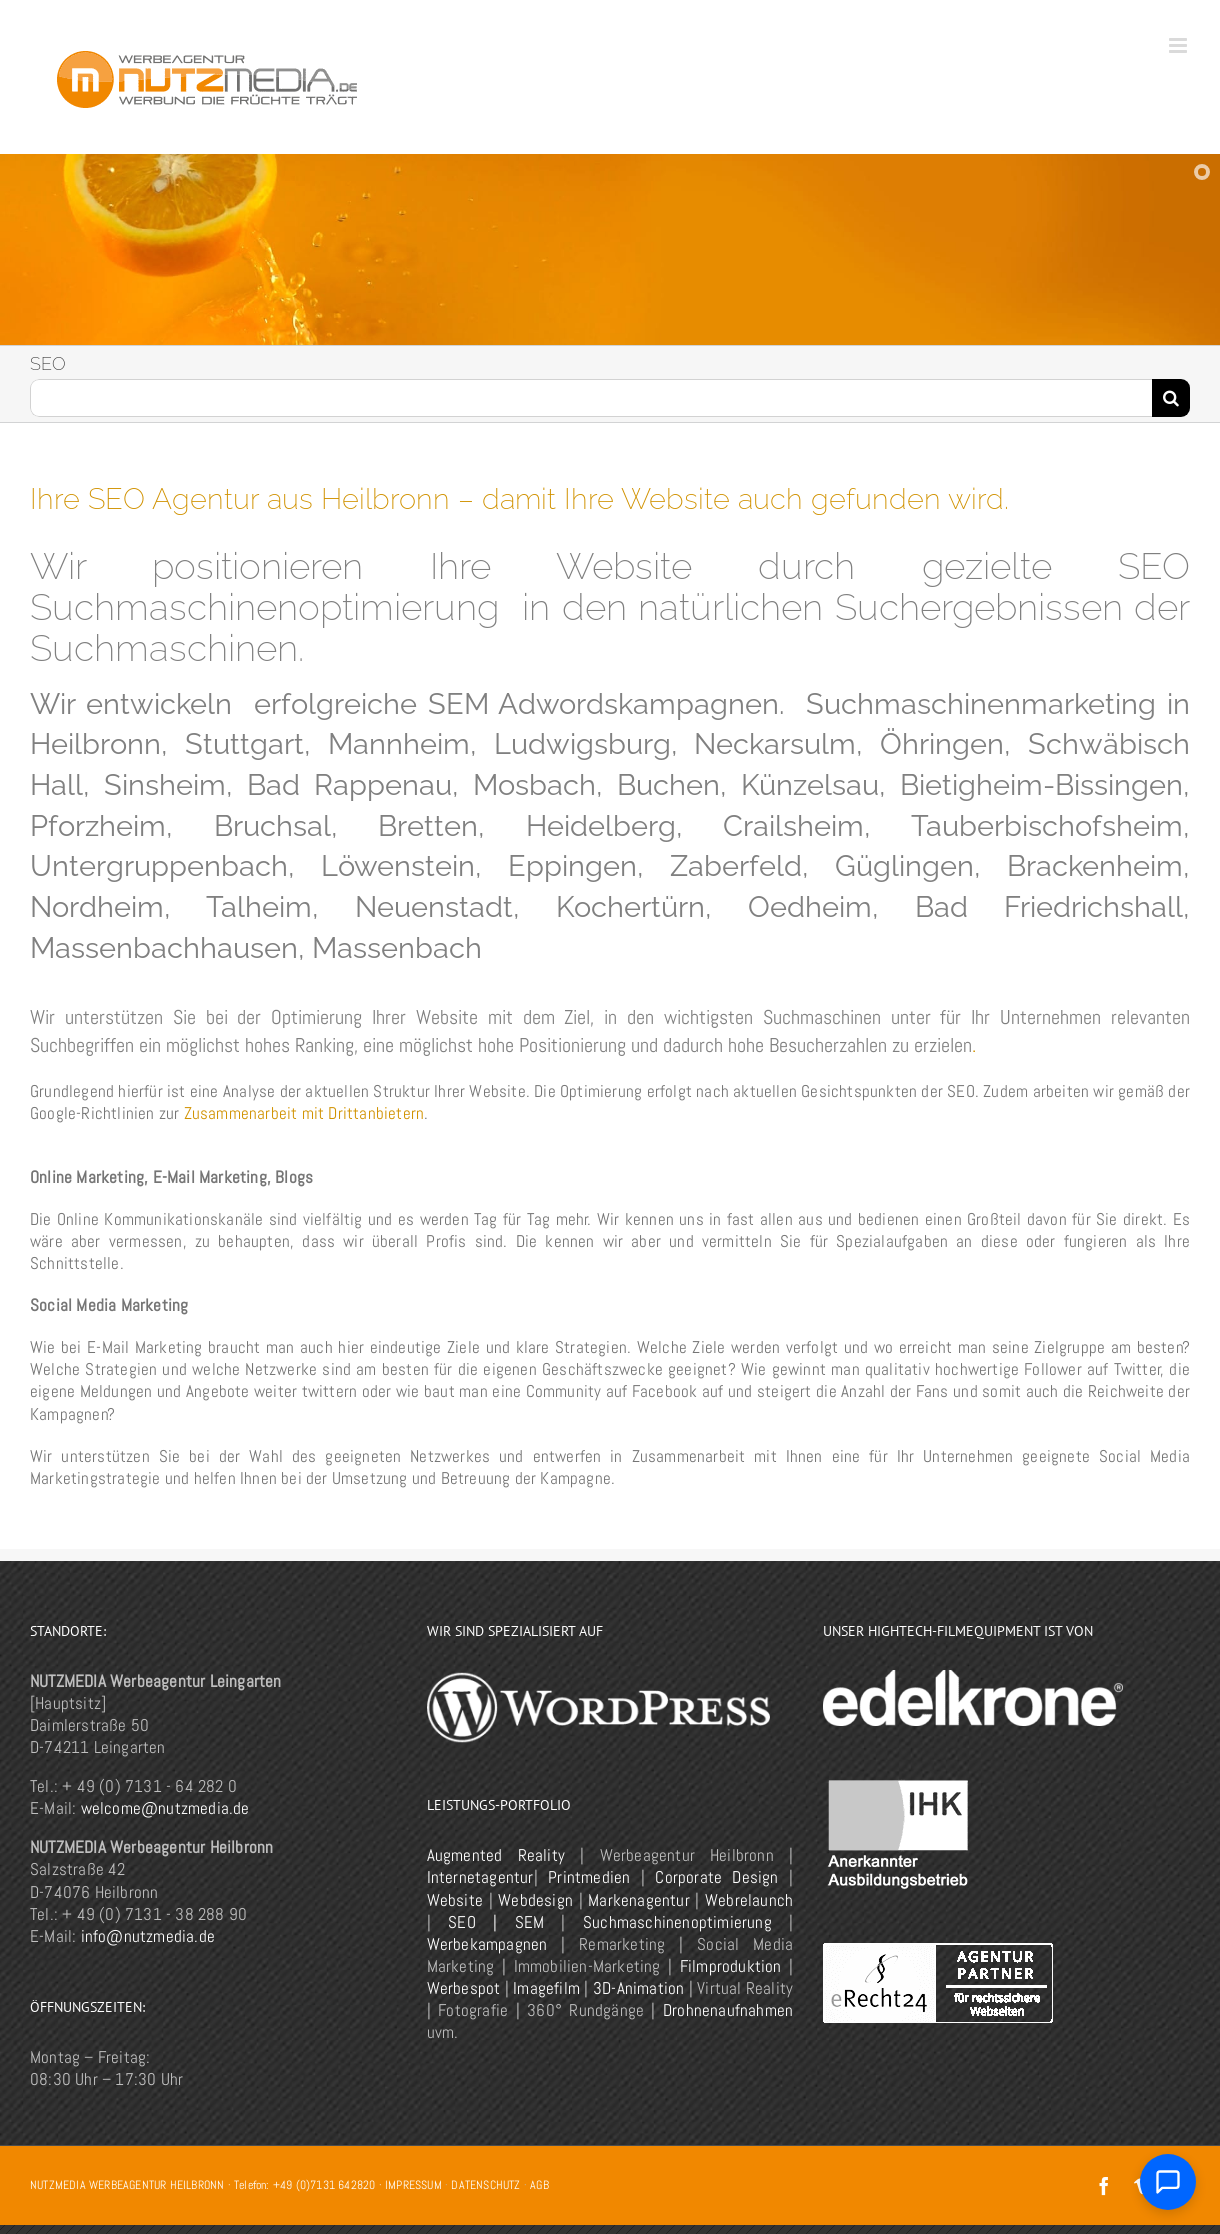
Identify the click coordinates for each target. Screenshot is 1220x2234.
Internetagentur (480, 1877)
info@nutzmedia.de (148, 1936)
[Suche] (1171, 398)
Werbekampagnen (487, 1944)
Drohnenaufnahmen (728, 2010)
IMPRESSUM (413, 2185)
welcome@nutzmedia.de (165, 1808)
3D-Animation (638, 1988)
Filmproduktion (731, 1966)
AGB (539, 2185)
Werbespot (464, 1988)
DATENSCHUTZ (485, 2185)
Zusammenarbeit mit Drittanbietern (304, 1113)
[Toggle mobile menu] (1179, 45)
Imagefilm (546, 1988)
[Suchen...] (591, 398)
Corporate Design (716, 1877)
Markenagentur (639, 1900)
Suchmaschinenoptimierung (677, 1922)
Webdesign (535, 1900)
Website (455, 1900)
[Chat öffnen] (1168, 2182)
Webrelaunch (749, 1900)
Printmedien (589, 1877)
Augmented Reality (496, 1855)
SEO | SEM (496, 1922)
